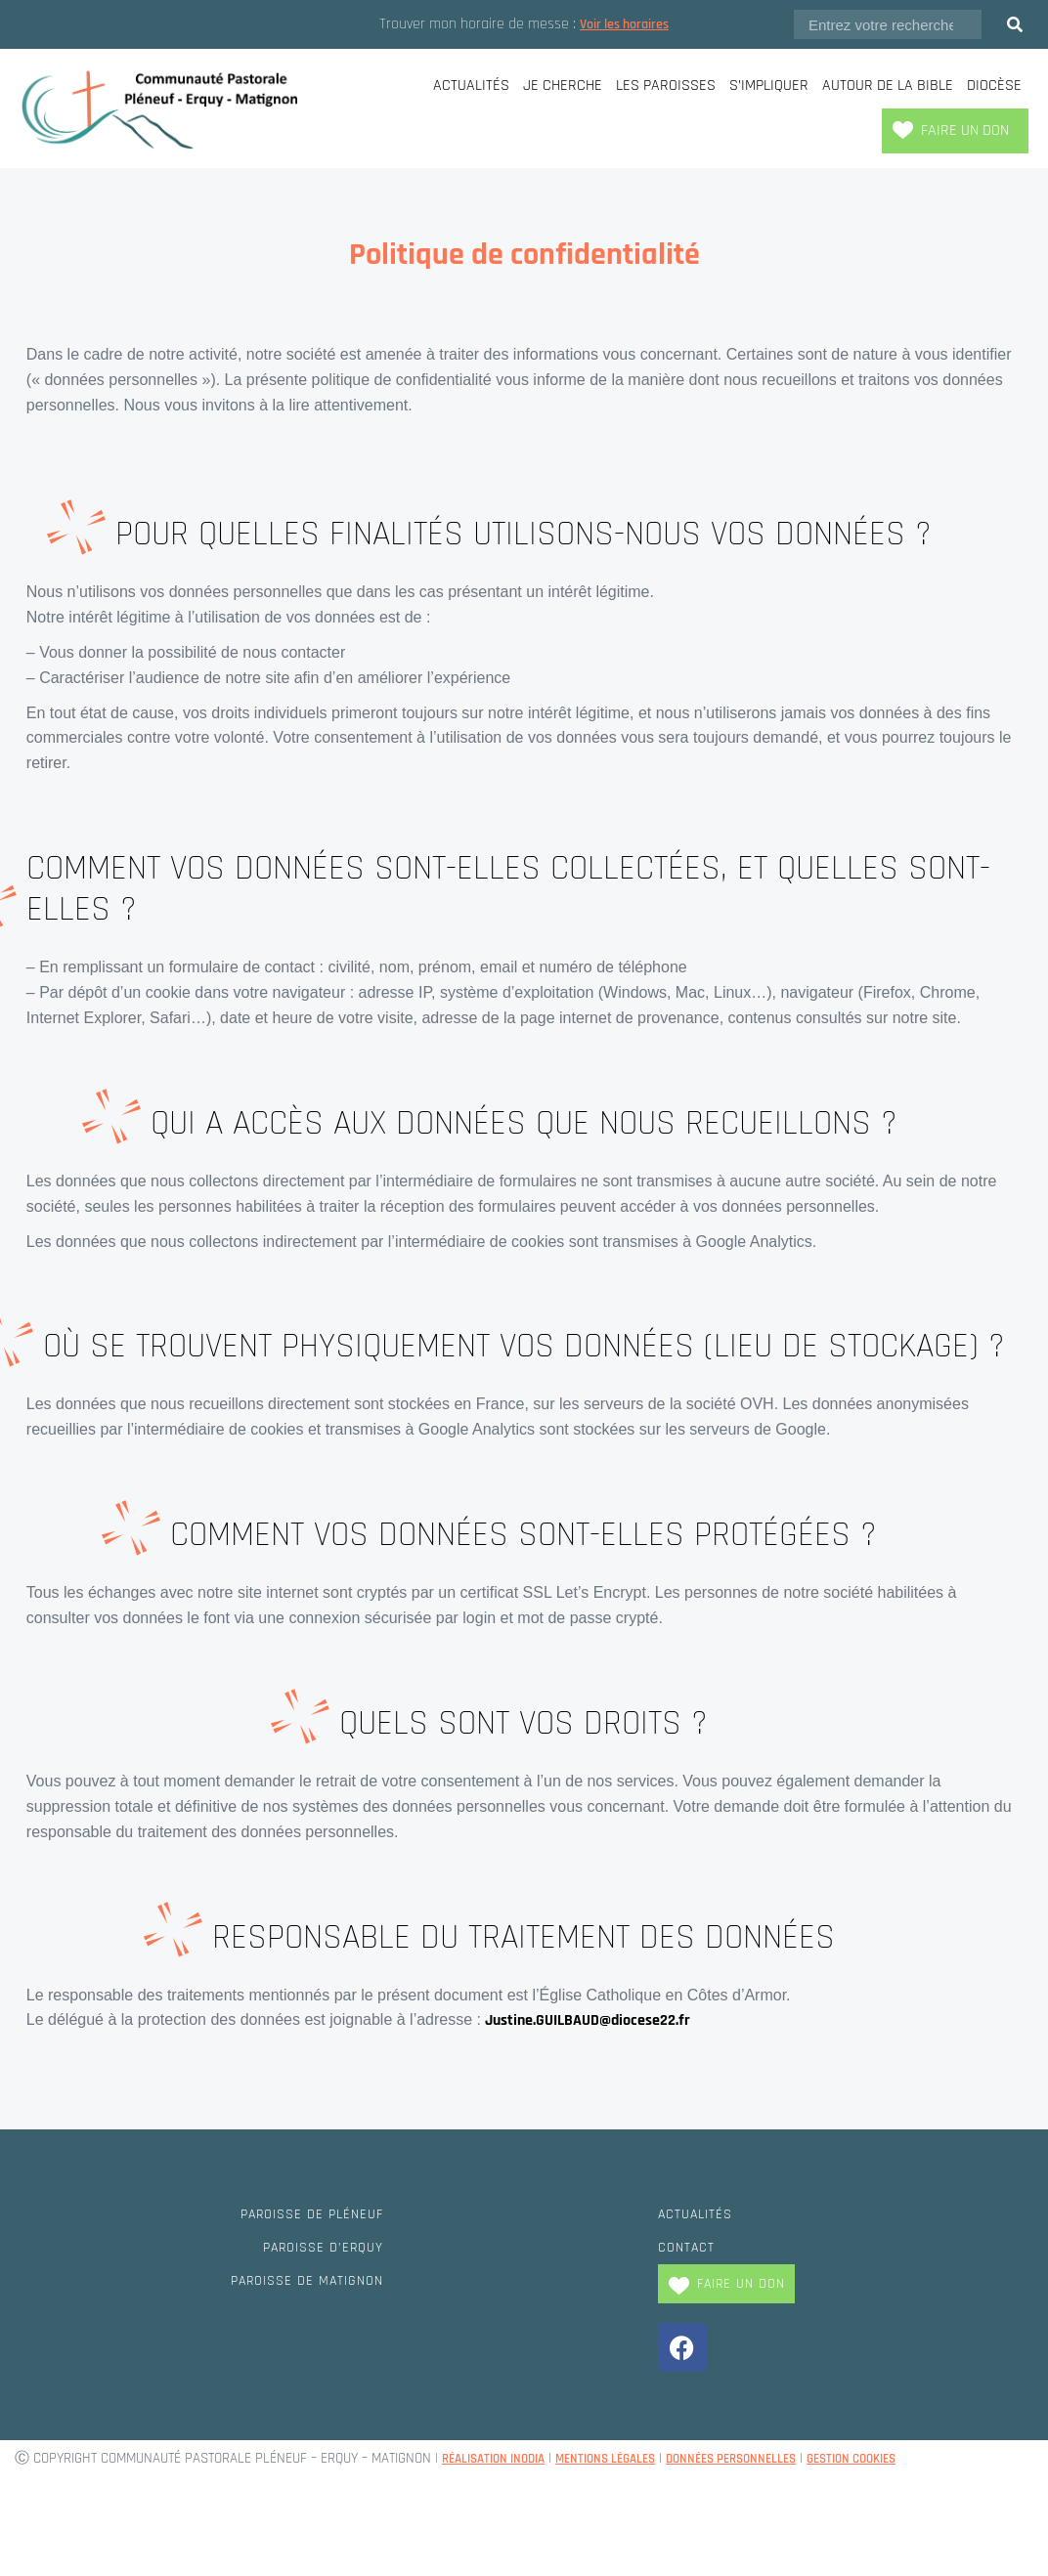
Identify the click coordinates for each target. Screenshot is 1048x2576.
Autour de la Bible (887, 85)
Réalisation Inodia (502, 2458)
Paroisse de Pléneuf (302, 2214)
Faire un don (965, 130)
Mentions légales (631, 2458)
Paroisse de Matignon (296, 2280)
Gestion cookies (912, 2458)
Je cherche (562, 85)
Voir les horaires (624, 24)
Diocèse (994, 85)
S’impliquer (768, 85)
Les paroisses (666, 85)
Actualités (471, 85)
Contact (690, 2247)
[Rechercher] (1015, 24)
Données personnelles (775, 2458)
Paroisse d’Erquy (314, 2247)
